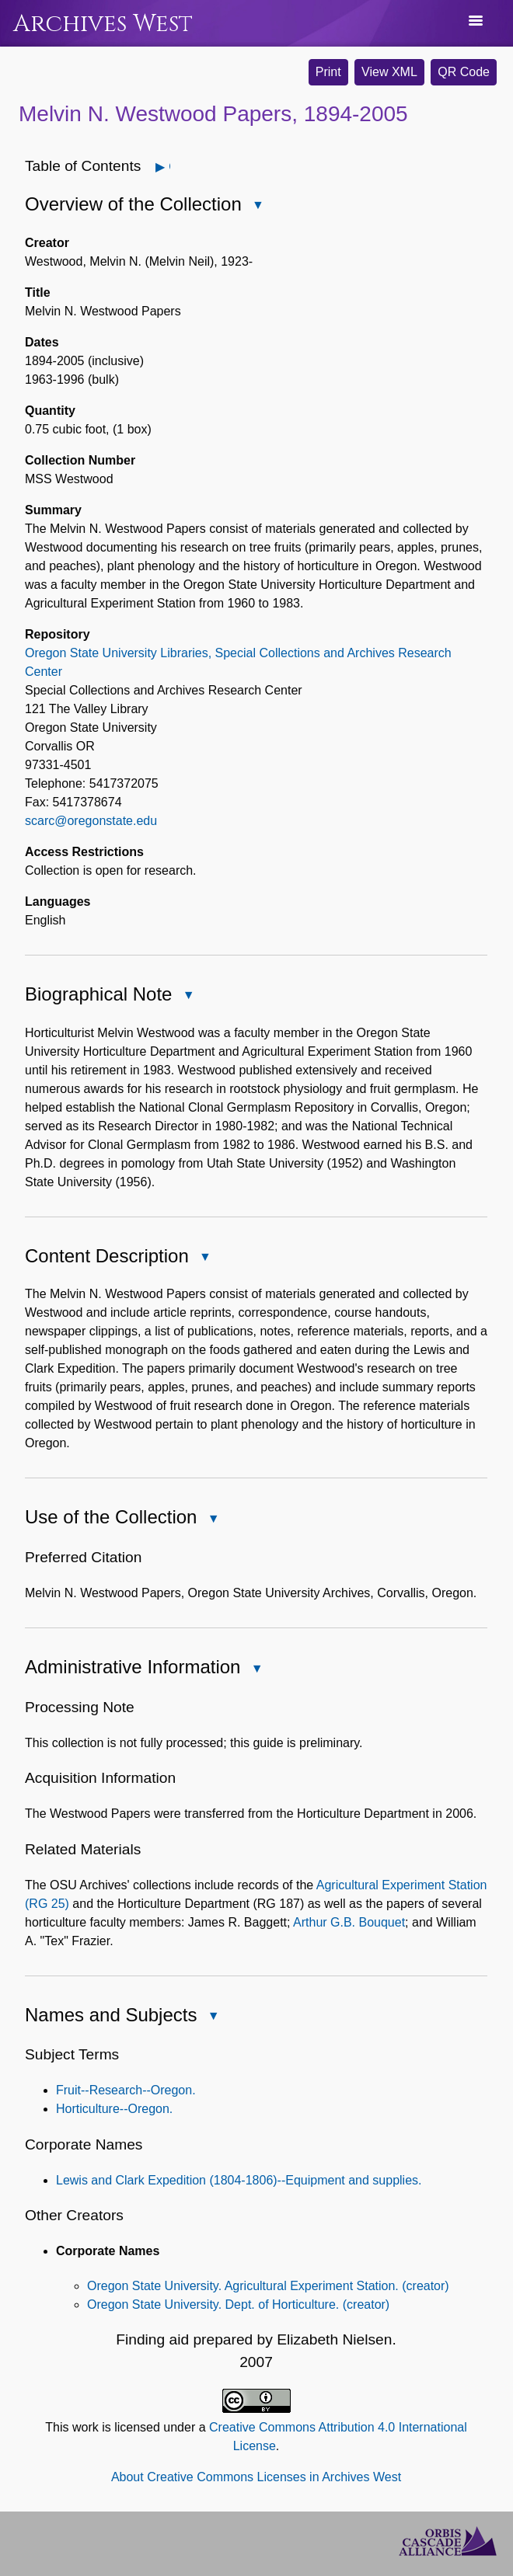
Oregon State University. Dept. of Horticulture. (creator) (238, 2304)
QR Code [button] (464, 71)
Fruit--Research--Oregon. (126, 2090)
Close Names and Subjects (212, 2017)
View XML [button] (389, 71)
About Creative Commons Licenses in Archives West (256, 2477)
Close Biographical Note (187, 996)
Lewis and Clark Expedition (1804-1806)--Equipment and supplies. (239, 2180)
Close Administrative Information (255, 1670)
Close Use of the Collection (212, 1520)
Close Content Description (204, 1258)
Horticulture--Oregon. (114, 2108)
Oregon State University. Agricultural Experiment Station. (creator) (268, 2285)
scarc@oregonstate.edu (91, 820)
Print (328, 71)
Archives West (103, 24)
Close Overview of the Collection (257, 206)
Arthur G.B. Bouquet (349, 1922)
